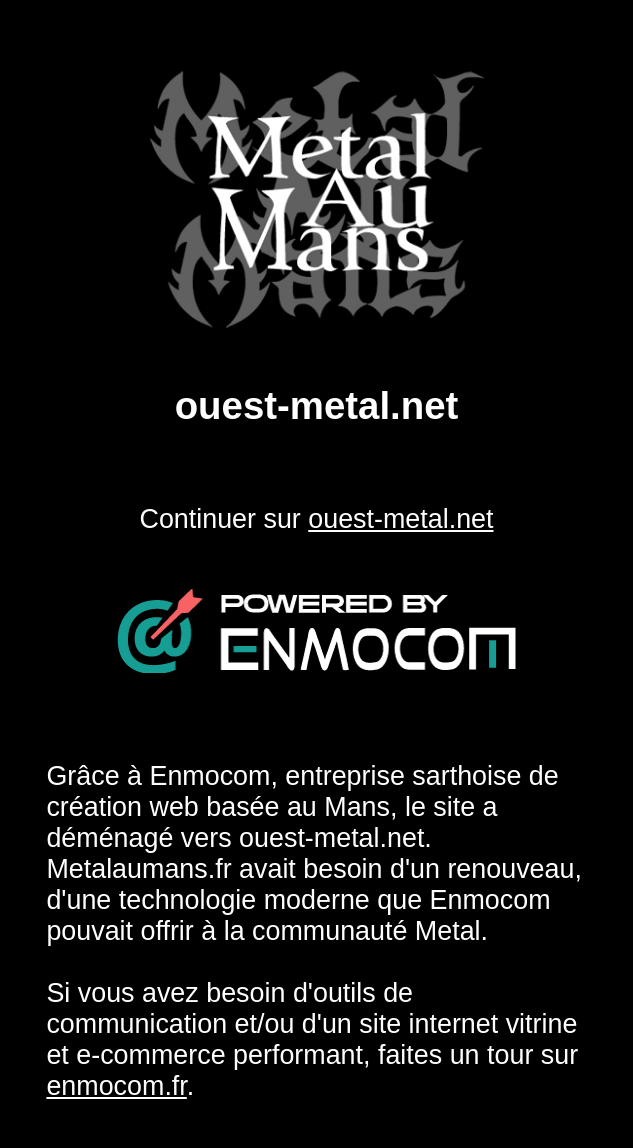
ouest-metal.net (400, 519)
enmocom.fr (116, 1086)
